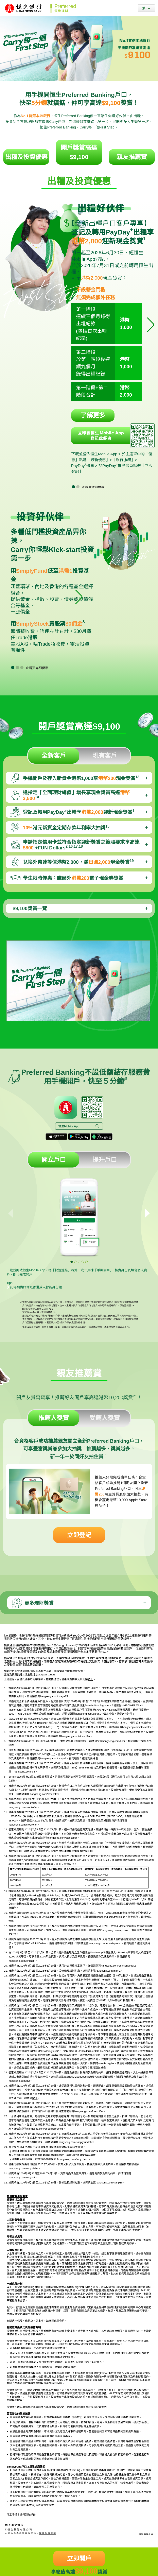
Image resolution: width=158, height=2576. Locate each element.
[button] (150, 324)
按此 (52, 1312)
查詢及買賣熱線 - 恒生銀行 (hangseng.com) (29, 1674)
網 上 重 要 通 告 (14, 2525)
